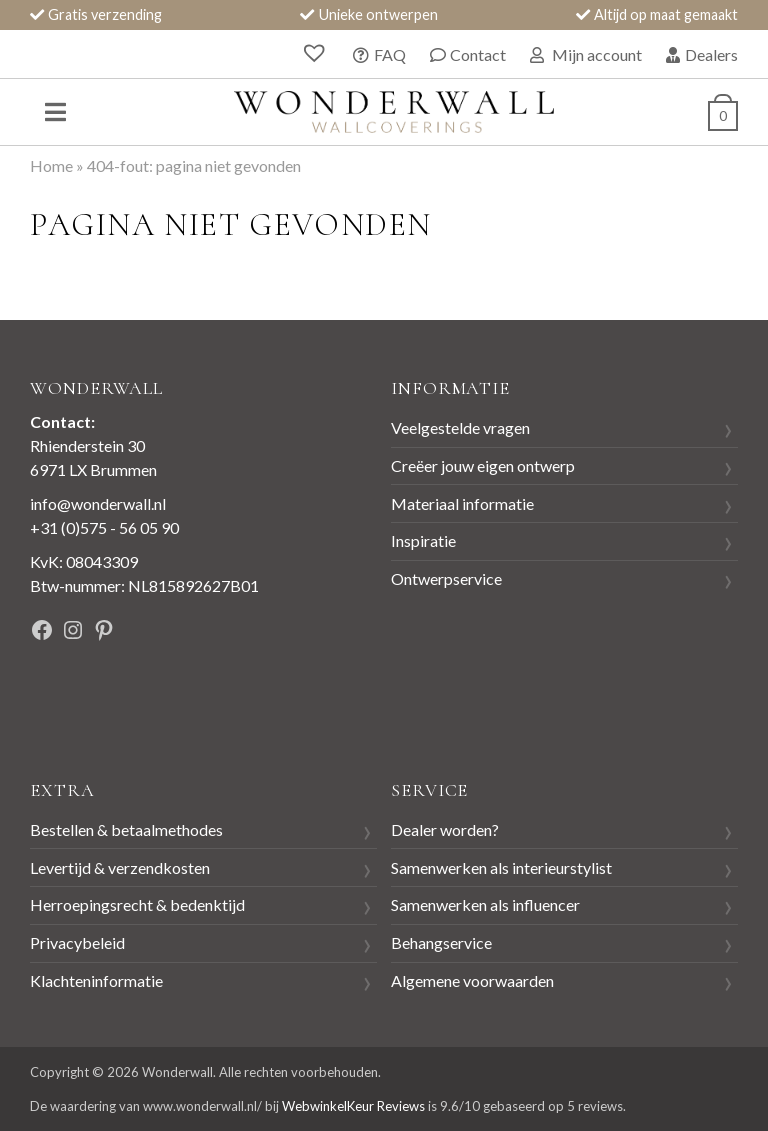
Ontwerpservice (446, 578)
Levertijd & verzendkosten (120, 867)
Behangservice (441, 942)
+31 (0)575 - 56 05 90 (104, 527)
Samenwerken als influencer (485, 904)
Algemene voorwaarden (472, 980)
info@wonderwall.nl (98, 503)
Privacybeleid (77, 942)
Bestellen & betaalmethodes (126, 829)
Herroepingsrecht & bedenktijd (137, 904)
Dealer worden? (445, 829)
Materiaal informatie (462, 503)
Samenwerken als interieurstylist (501, 867)
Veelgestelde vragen (460, 427)
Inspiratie (423, 540)
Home (51, 165)
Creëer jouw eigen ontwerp (483, 465)
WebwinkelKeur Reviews (353, 1106)
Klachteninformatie (96, 980)
